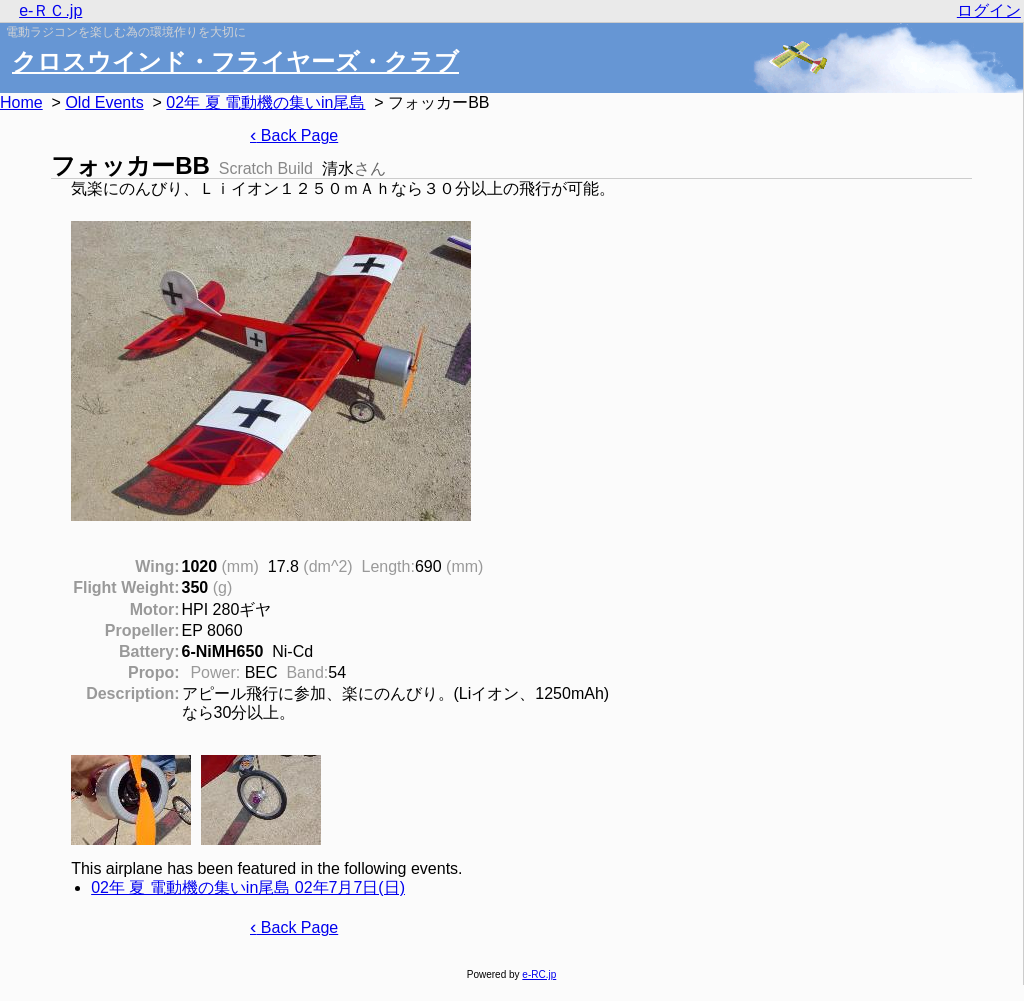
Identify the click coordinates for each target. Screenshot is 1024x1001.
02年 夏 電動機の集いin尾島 (265, 102)
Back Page (294, 135)
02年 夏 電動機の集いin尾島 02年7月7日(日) (248, 887)
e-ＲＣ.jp (50, 10)
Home (21, 102)
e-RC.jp (539, 974)
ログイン (989, 10)
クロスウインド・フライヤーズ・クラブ (235, 61)
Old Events (104, 102)
